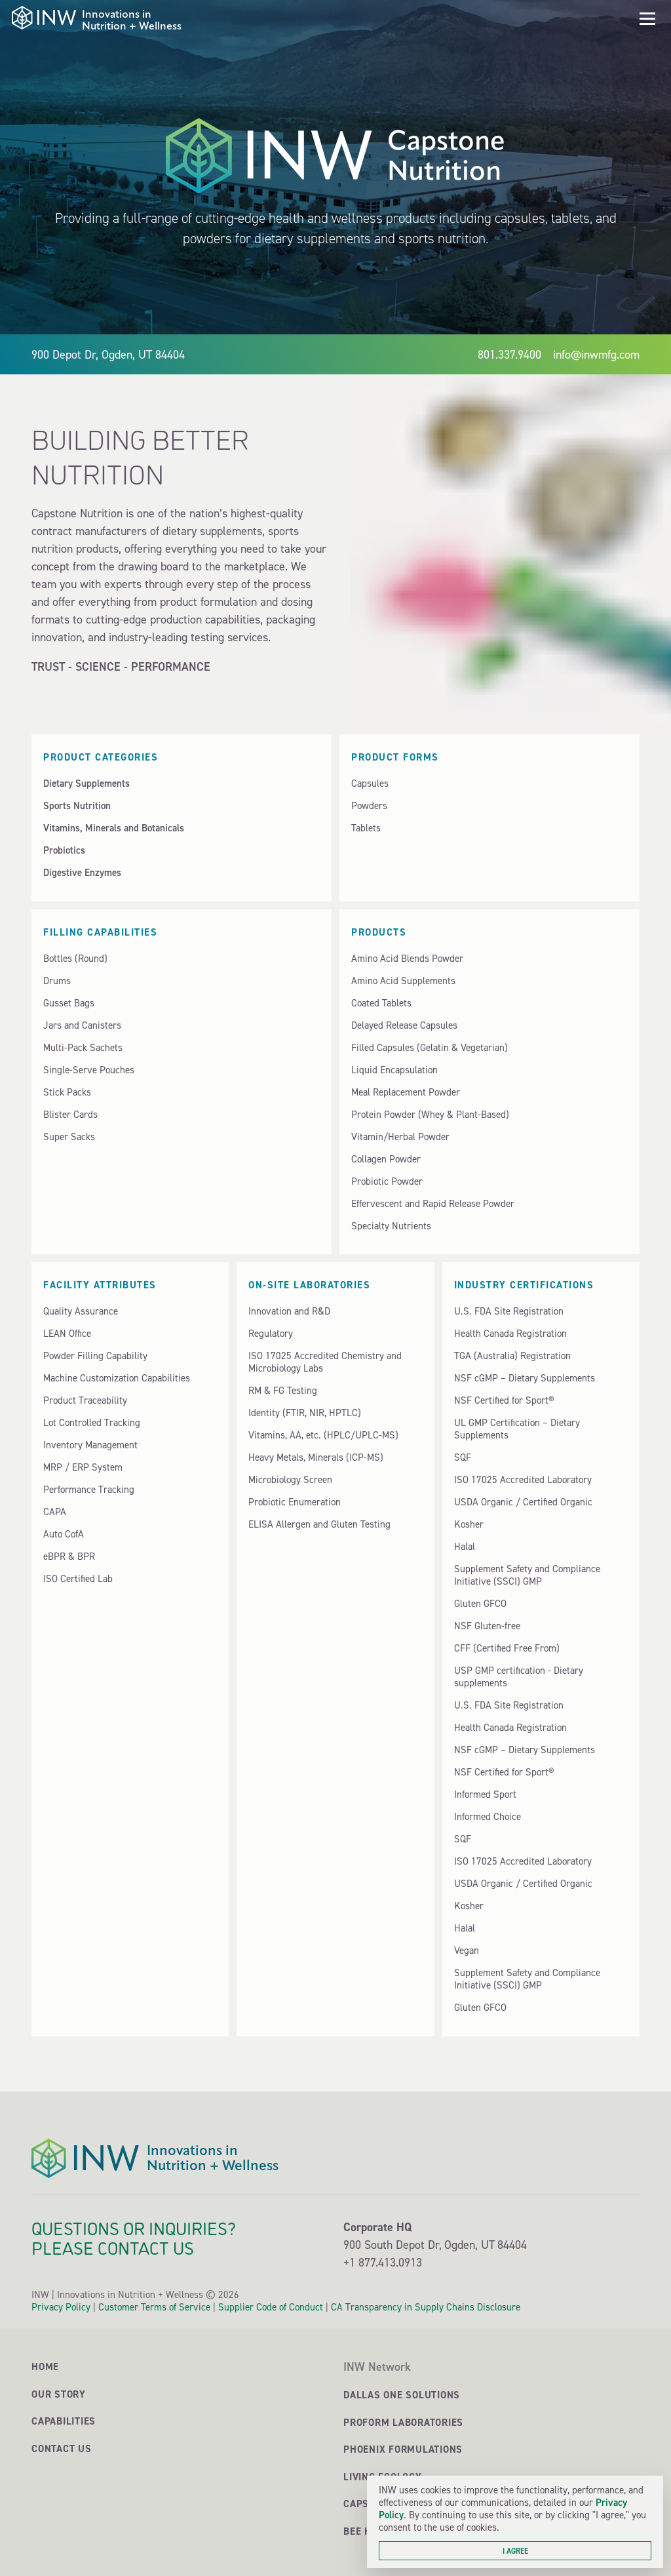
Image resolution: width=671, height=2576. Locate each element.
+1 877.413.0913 (382, 2262)
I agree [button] (515, 2551)
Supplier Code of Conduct (270, 2307)
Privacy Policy (60, 2307)
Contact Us (61, 2448)
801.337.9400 (509, 354)
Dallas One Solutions (401, 2394)
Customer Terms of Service (154, 2307)
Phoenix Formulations (403, 2449)
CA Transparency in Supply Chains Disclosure (425, 2307)
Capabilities (63, 2421)
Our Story (58, 2394)
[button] (647, 19)
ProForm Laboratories (403, 2422)
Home (45, 2366)
